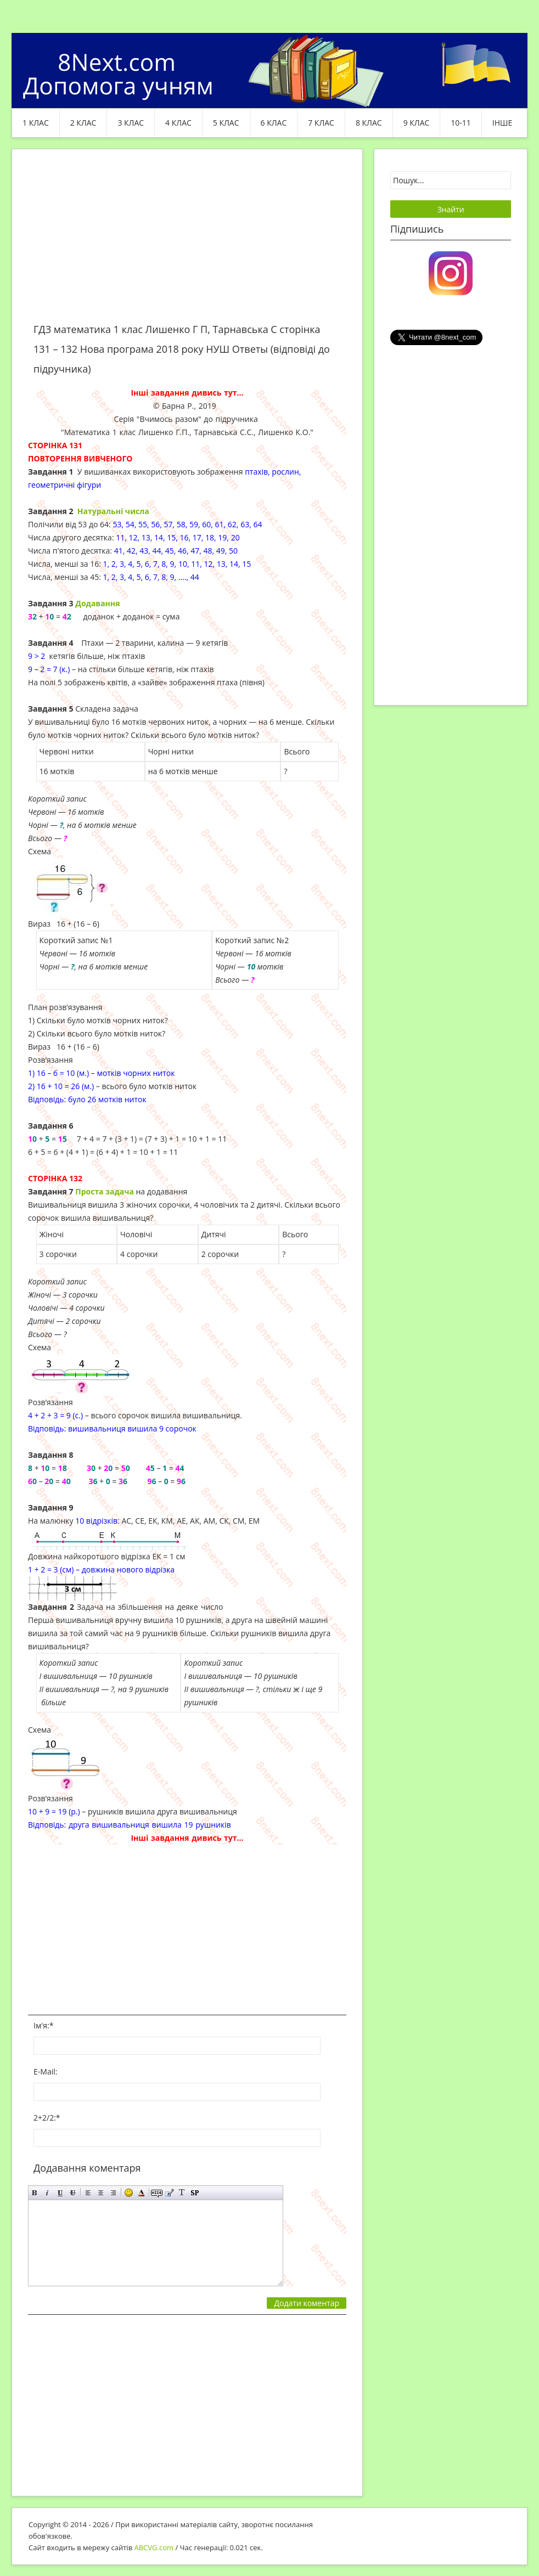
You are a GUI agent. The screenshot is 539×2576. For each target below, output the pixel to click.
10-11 (461, 122)
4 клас (178, 122)
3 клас (130, 122)
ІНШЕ (502, 122)
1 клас (36, 122)
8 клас (369, 122)
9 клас (416, 122)
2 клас (83, 122)
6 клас (274, 122)
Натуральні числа (113, 511)
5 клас (226, 122)
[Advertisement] (187, 242)
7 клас (321, 122)
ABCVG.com (154, 2547)
